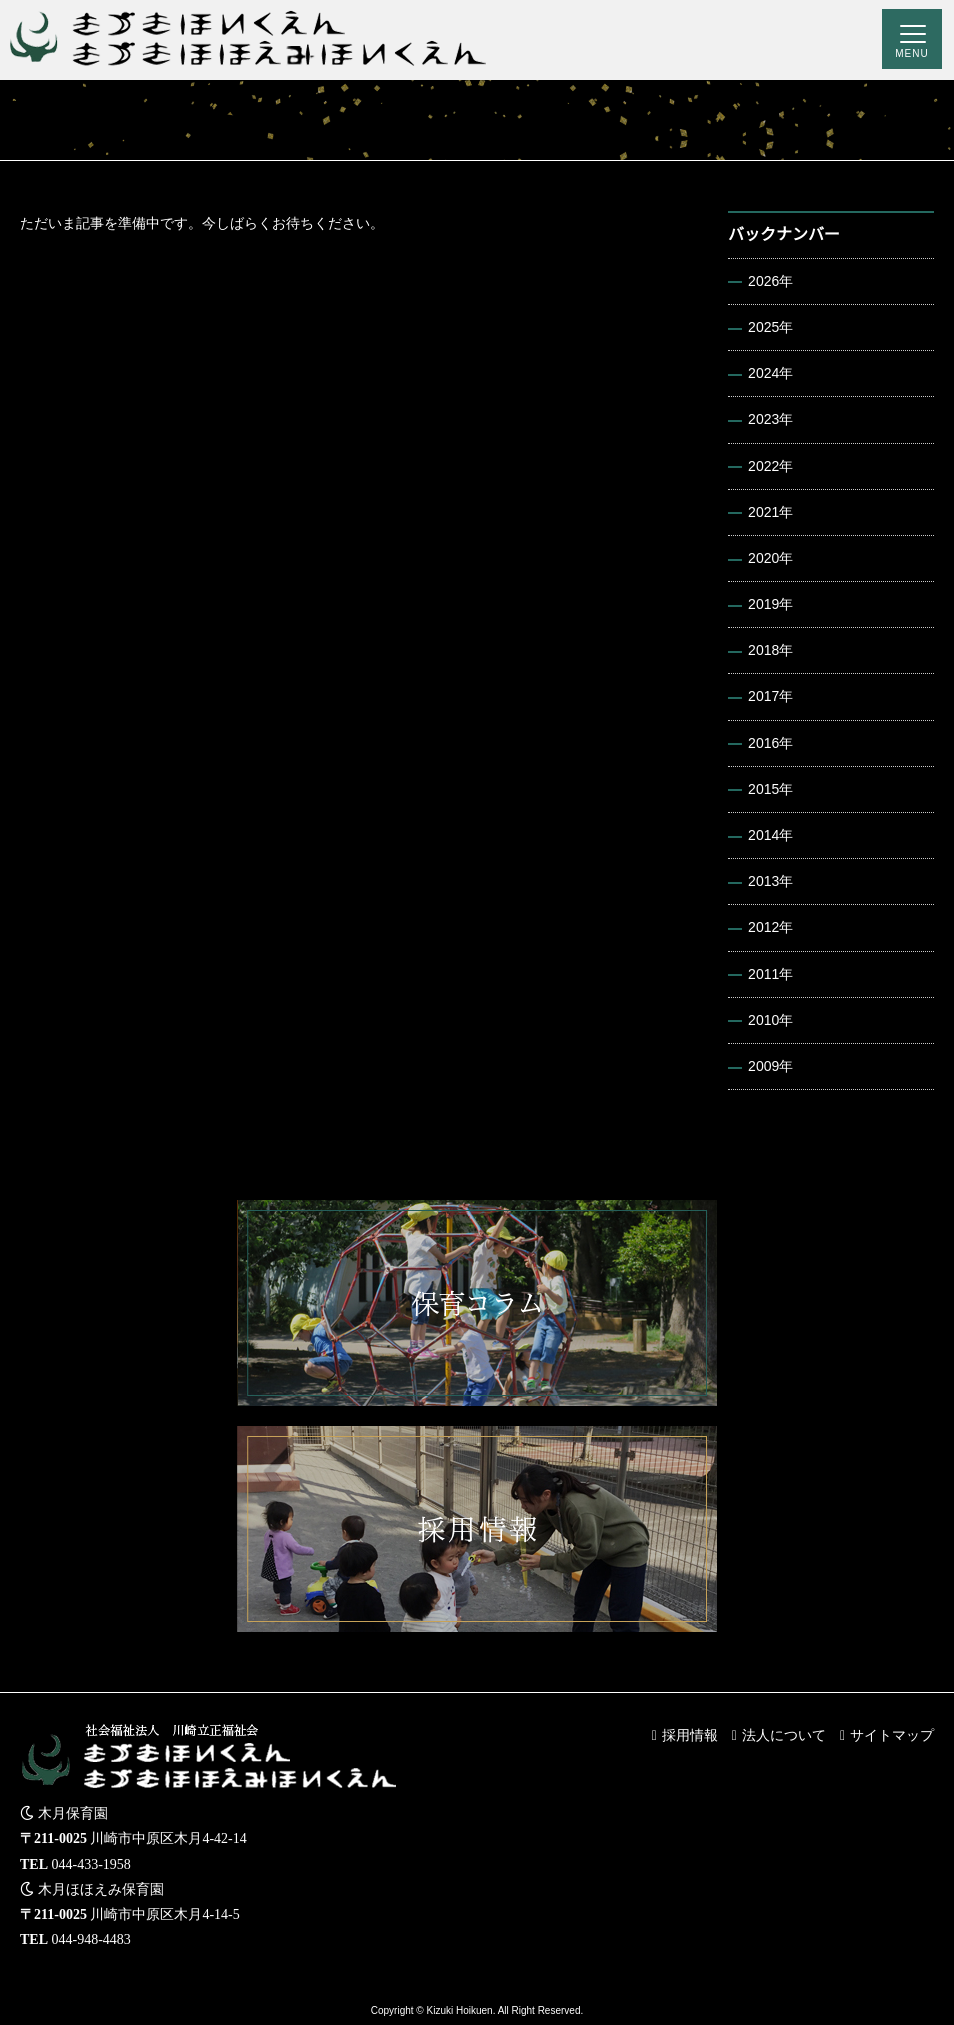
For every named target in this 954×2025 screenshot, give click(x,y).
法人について (784, 1735)
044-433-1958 (91, 1864)
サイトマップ (892, 1735)
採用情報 (690, 1735)
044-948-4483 (91, 1939)
